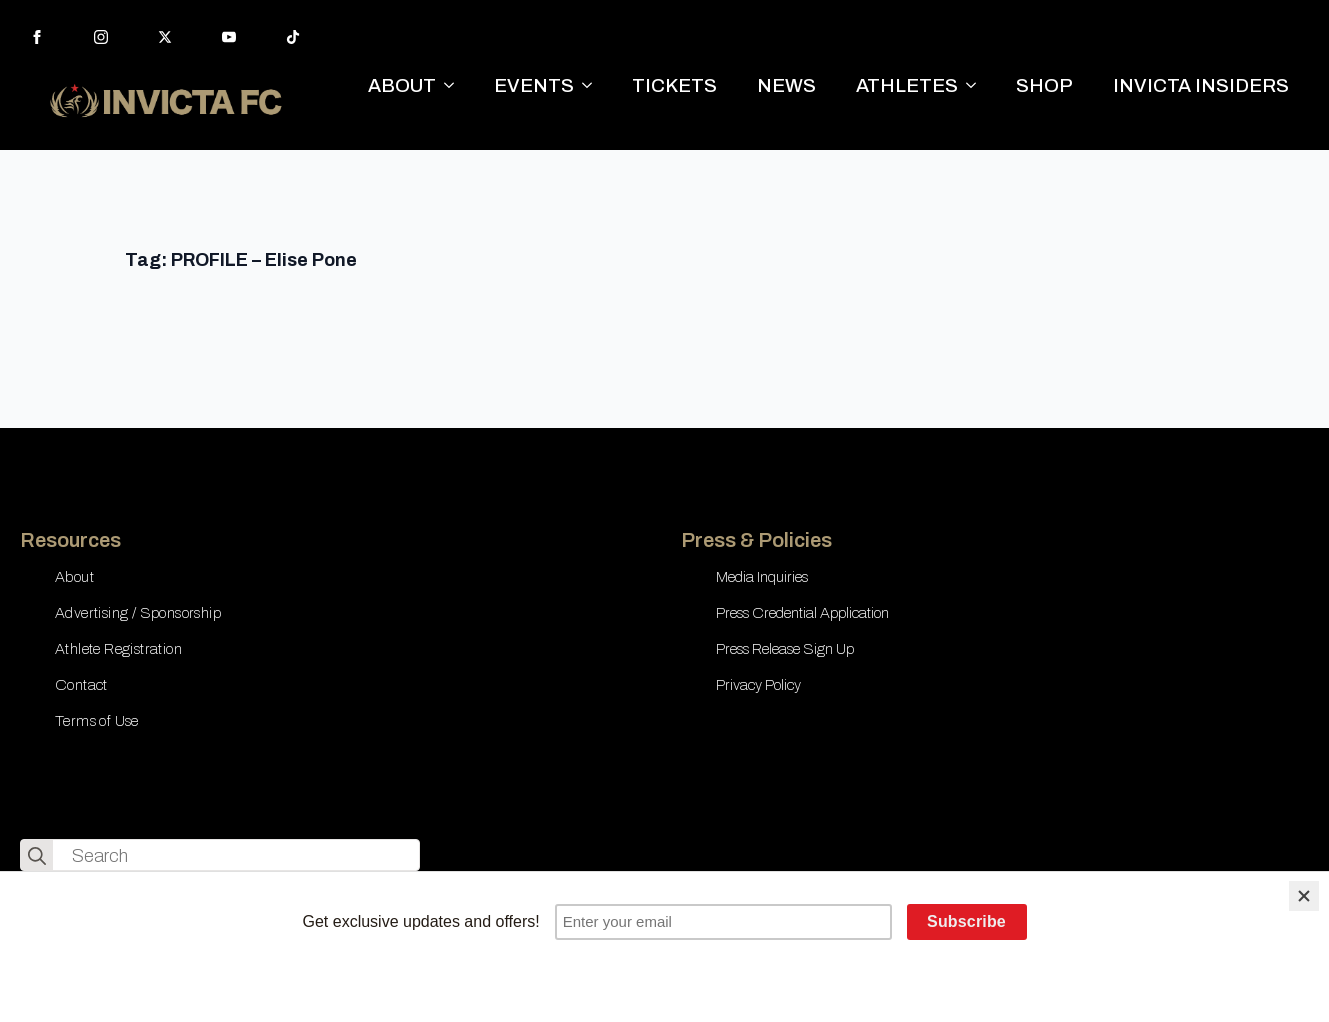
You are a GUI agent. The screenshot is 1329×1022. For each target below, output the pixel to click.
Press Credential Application (802, 613)
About (74, 577)
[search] (37, 856)
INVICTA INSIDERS (1201, 85)
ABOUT (402, 85)
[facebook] (37, 37)
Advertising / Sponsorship (138, 613)
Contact (81, 685)
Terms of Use (97, 721)
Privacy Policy (758, 685)
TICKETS (674, 85)
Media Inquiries (762, 577)
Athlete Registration (118, 649)
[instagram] (101, 37)
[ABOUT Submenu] (455, 85)
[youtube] (229, 37)
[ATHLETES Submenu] (977, 85)
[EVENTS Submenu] (593, 85)
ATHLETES (907, 85)
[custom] (293, 37)
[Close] (1304, 896)
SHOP (1044, 85)
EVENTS (534, 85)
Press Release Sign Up (785, 649)
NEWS (786, 85)
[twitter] (165, 37)
